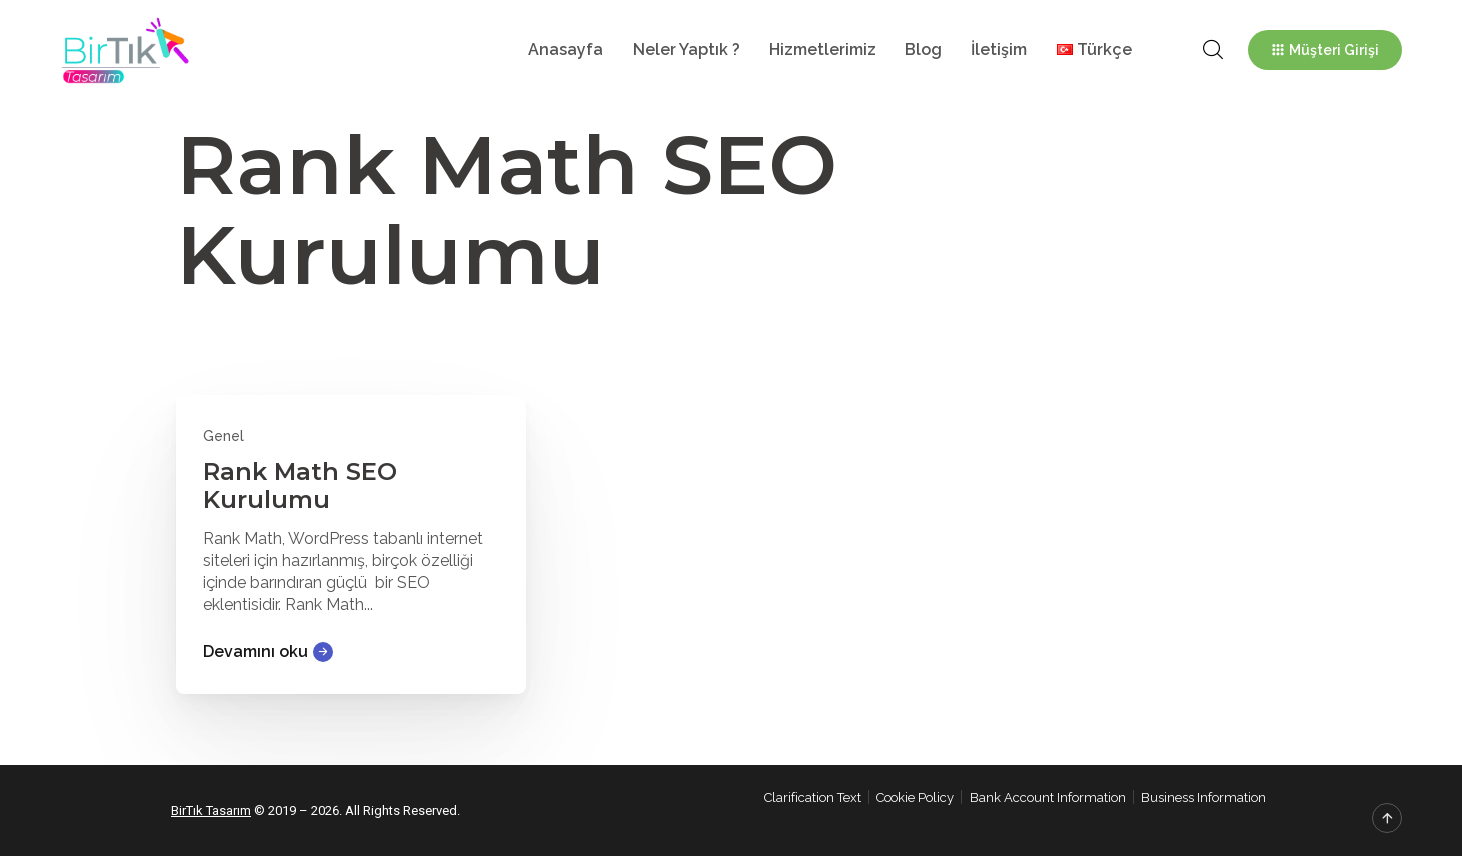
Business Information (1203, 797)
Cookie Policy (915, 797)
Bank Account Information (1048, 797)
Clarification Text (812, 797)
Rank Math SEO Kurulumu (300, 485)
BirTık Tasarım (211, 810)
